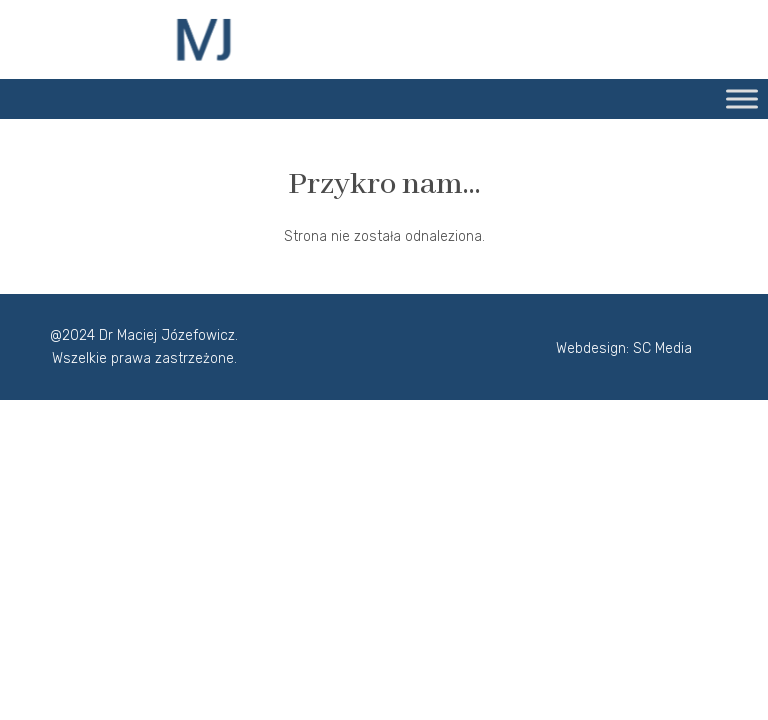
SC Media (662, 348)
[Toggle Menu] (742, 98)
